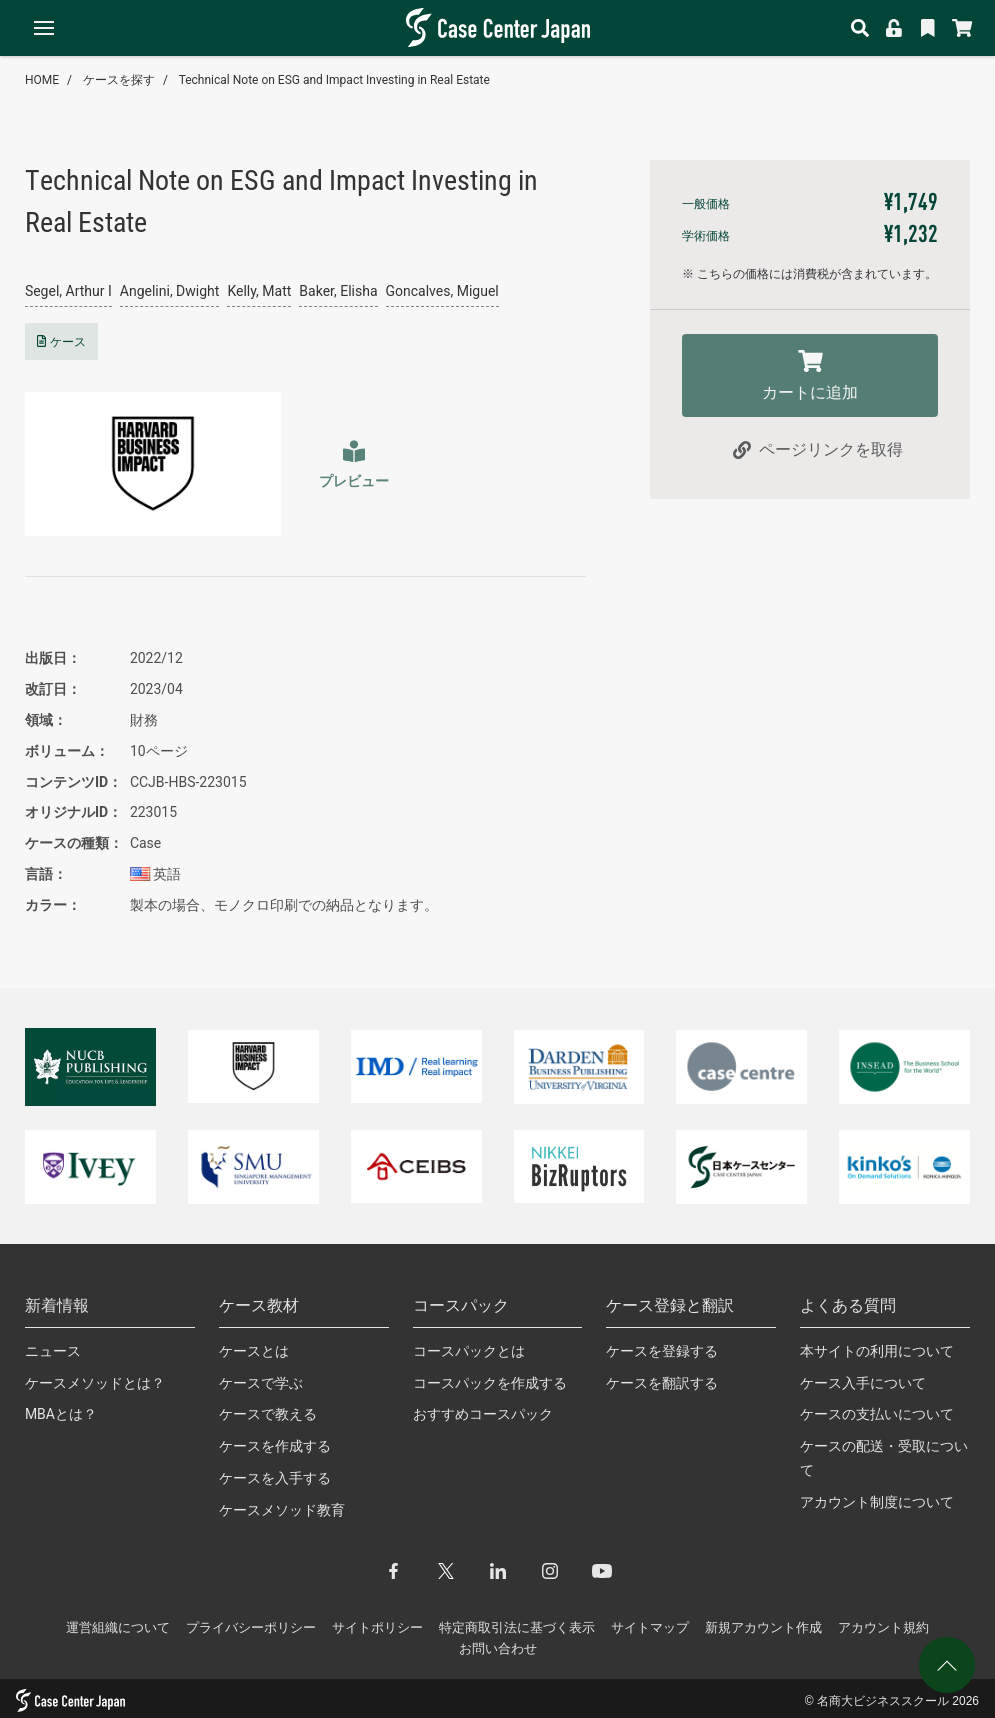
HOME (42, 80)
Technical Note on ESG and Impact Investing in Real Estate (334, 80)
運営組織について (118, 1627)
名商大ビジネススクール (883, 1701)
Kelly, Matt (259, 291)
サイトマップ (650, 1627)
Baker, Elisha (338, 291)
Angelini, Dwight (170, 291)
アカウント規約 (883, 1627)
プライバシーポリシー (251, 1627)
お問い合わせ (498, 1648)
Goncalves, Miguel (442, 291)
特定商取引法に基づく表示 (517, 1627)
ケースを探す (119, 80)
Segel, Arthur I (68, 291)
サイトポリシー (377, 1627)
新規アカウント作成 (763, 1627)
